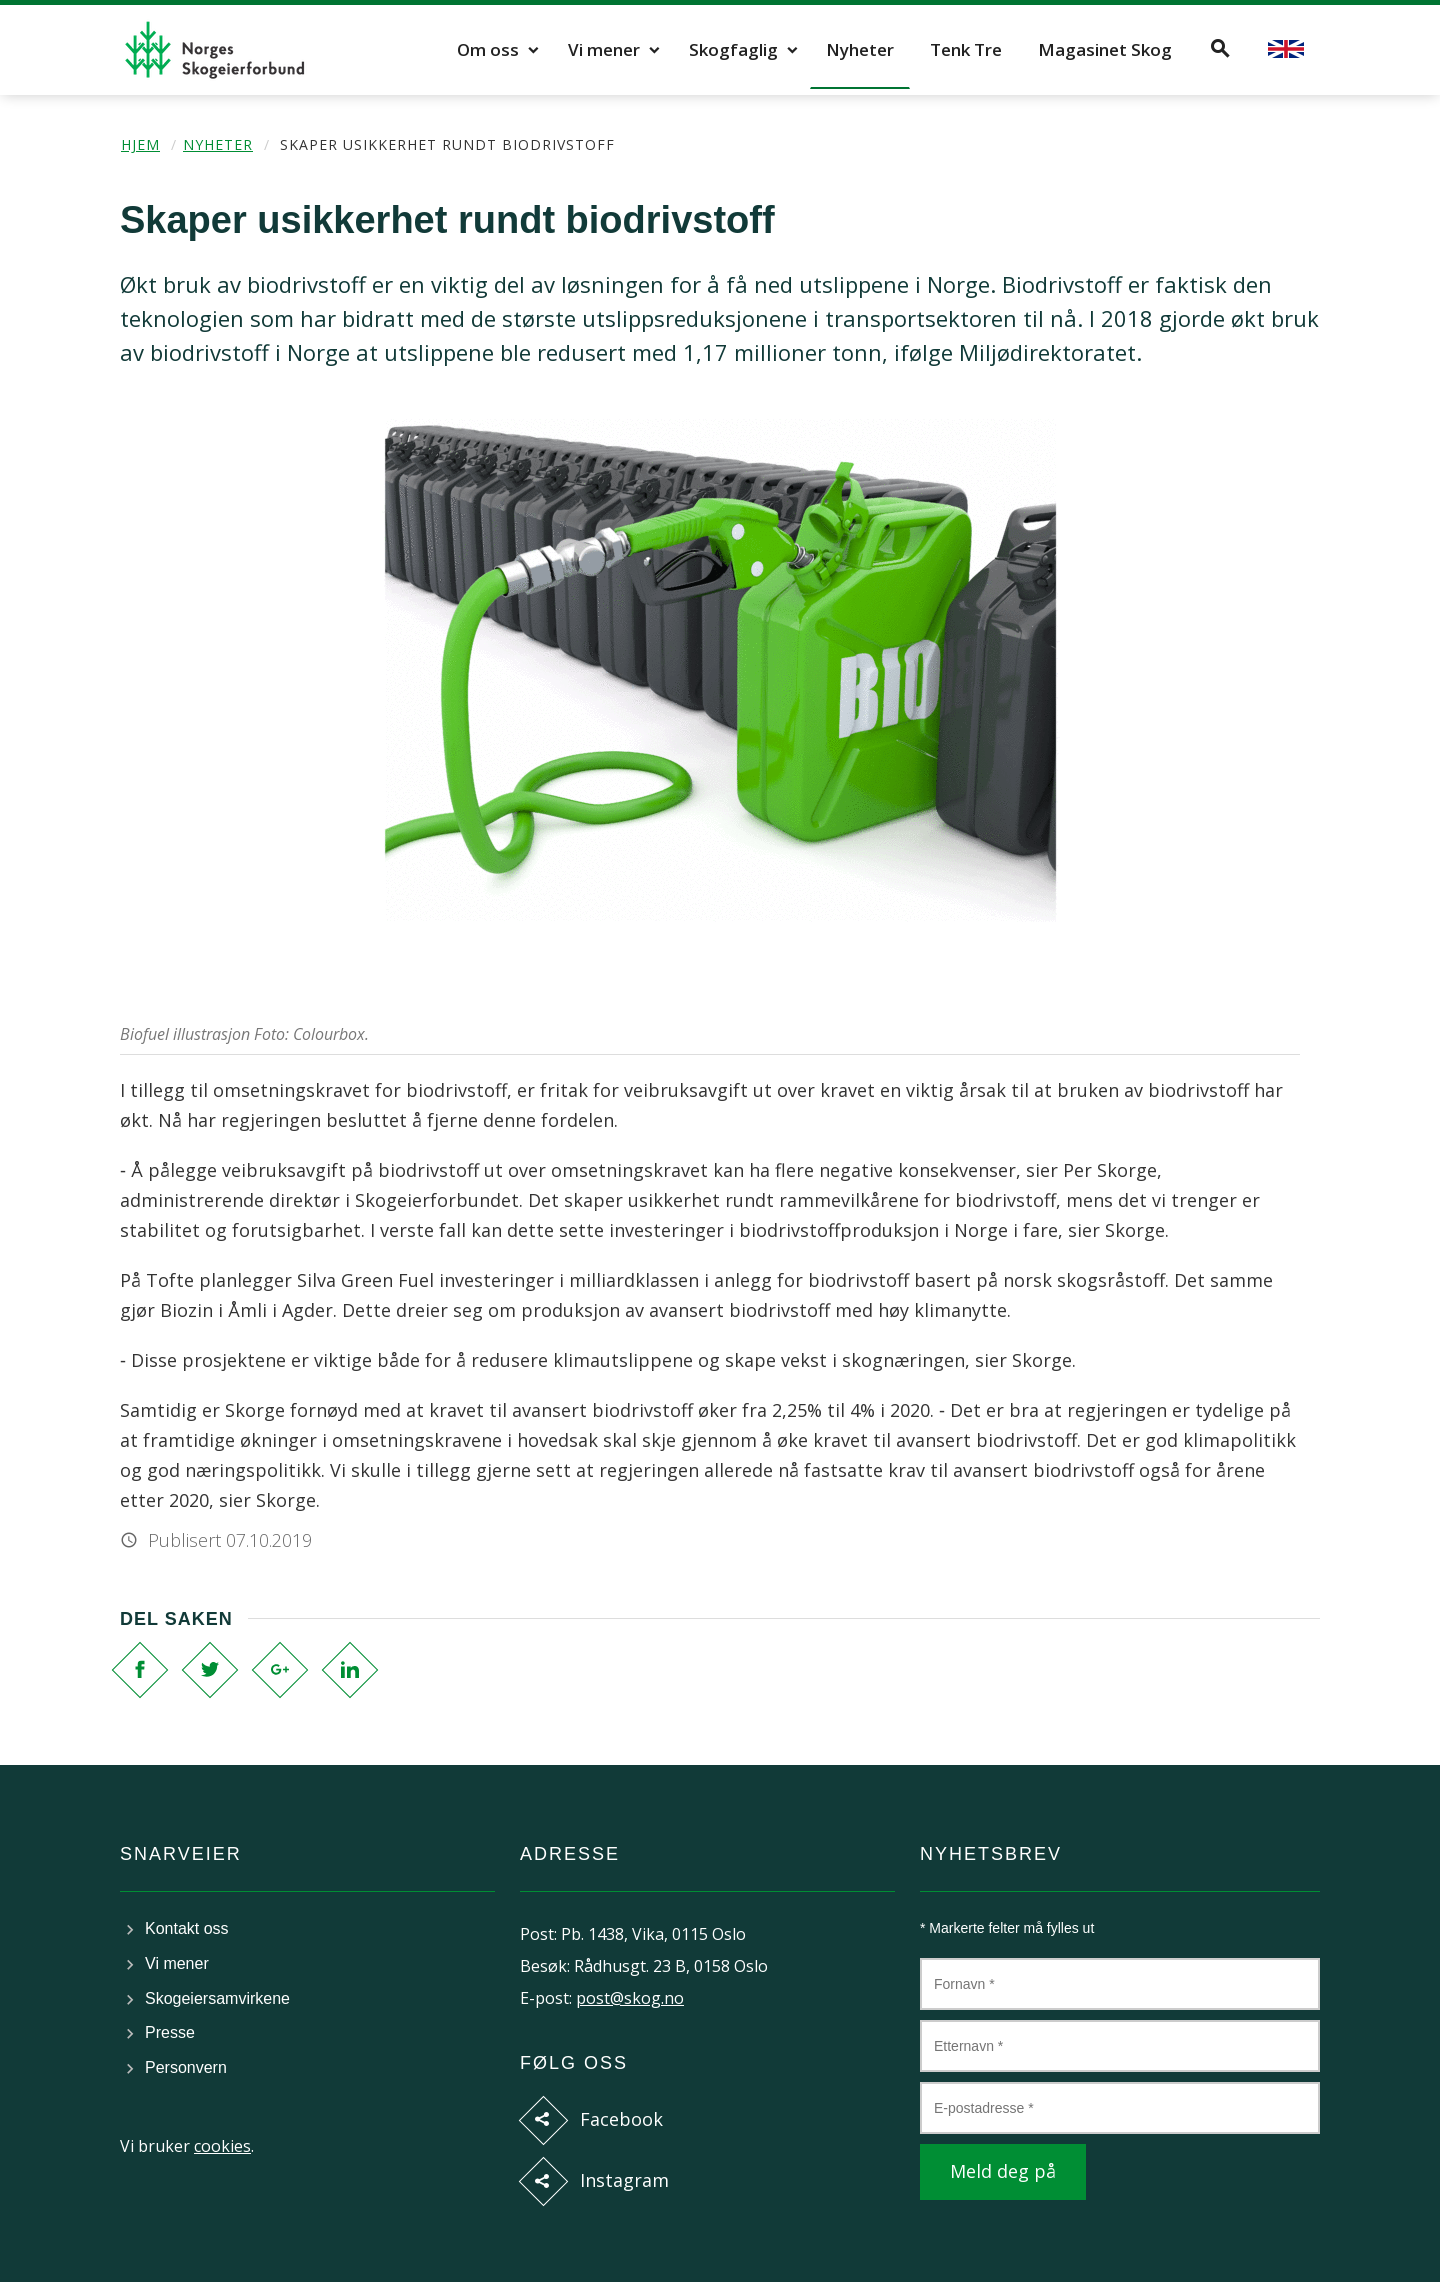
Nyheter (860, 49)
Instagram (624, 2180)
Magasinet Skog (1105, 49)
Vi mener (604, 49)
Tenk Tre (966, 49)
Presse (170, 2032)
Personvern (186, 2067)
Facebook (621, 2119)
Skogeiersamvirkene (217, 1998)
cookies (222, 2146)
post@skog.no (630, 1998)
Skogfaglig (733, 49)
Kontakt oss (187, 1928)
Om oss (488, 49)
